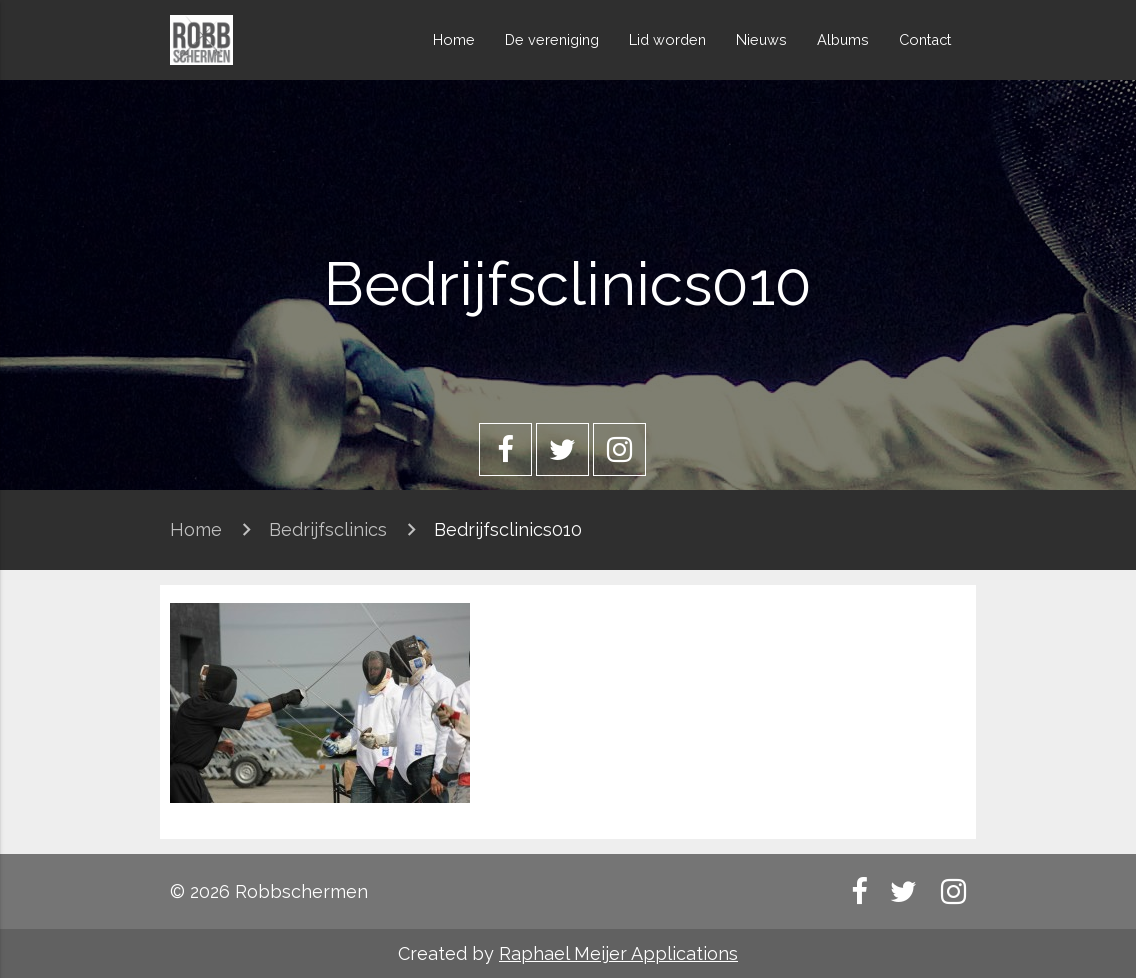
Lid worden (667, 39)
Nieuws (761, 39)
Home (454, 39)
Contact (925, 39)
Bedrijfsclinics (328, 529)
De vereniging (552, 39)
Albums (843, 39)
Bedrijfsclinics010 (508, 529)
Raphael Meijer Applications (618, 953)
